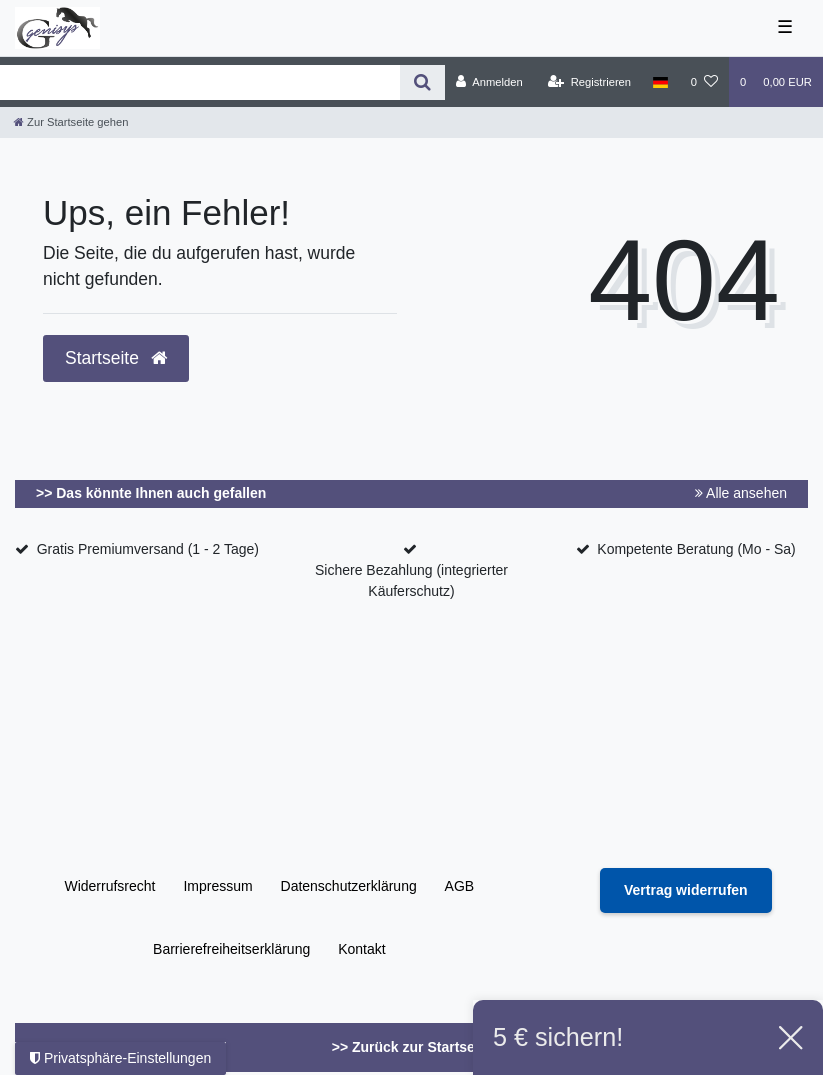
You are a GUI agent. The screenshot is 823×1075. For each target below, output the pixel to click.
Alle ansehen (741, 493)
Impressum (217, 886)
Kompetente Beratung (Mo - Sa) (696, 549)
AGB (460, 886)
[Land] (660, 82)
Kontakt (361, 949)
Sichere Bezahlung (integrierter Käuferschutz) (411, 580)
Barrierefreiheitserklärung (231, 949)
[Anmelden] (489, 82)
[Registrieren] (589, 82)
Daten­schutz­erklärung (349, 886)
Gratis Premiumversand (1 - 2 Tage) (148, 549)
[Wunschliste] (704, 82)
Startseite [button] (116, 358)
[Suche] (422, 82)
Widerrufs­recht (109, 886)
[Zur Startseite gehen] (71, 122)
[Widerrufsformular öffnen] (686, 890)
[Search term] (200, 82)
